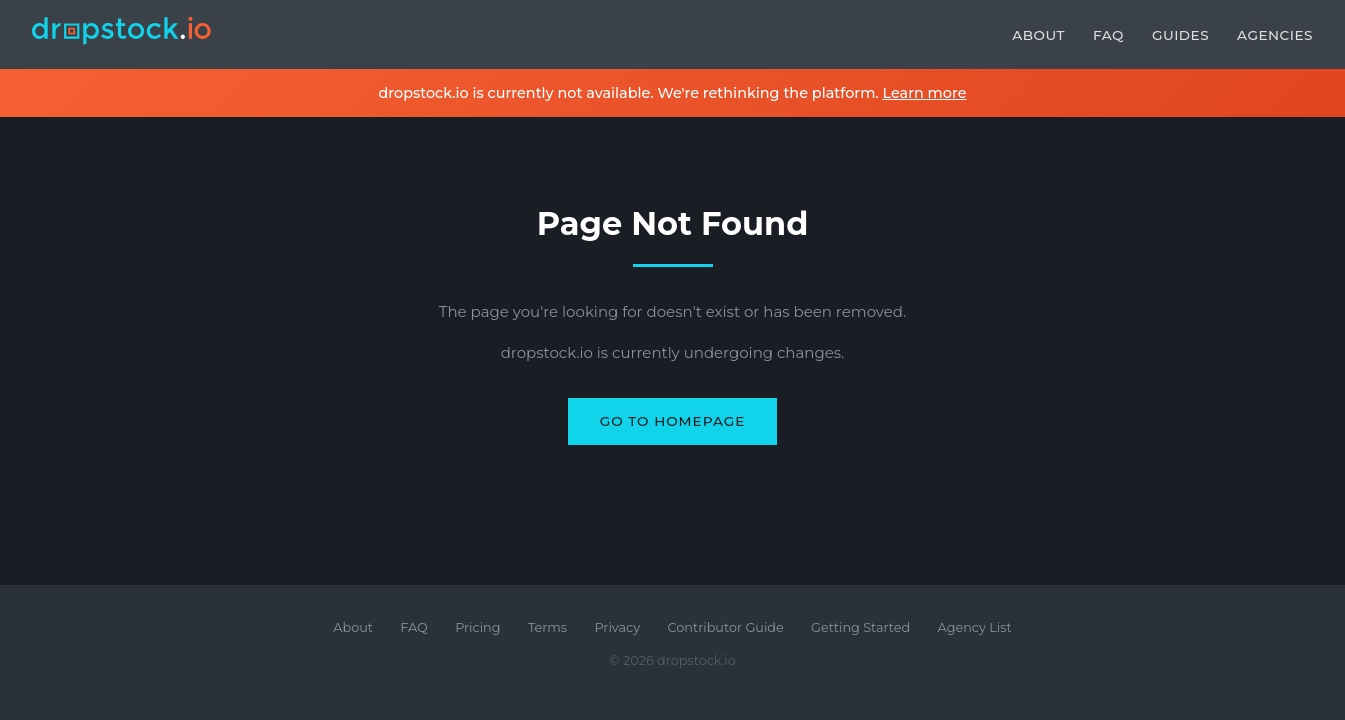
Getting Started (860, 627)
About (1038, 35)
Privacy (617, 627)
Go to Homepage (673, 421)
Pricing (477, 627)
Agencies (1275, 35)
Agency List (975, 627)
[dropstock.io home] (122, 34)
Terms (547, 627)
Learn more (924, 93)
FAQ (1108, 35)
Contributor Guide (726, 627)
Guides (1180, 35)
